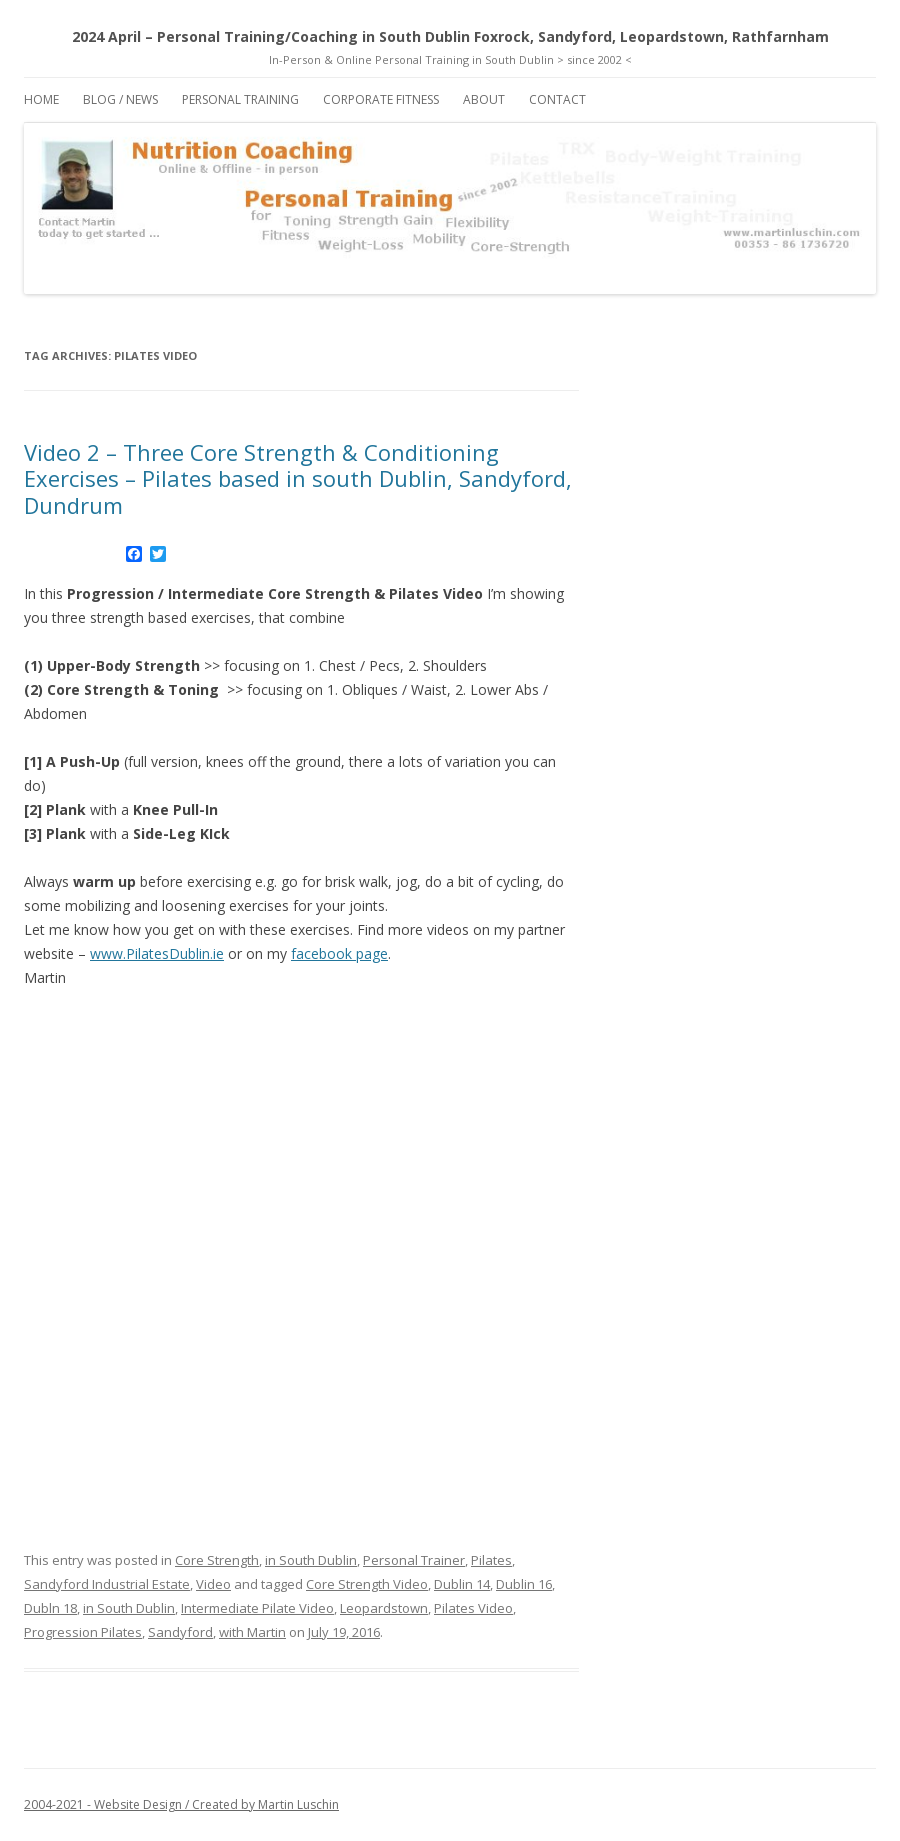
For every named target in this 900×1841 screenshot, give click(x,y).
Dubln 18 (50, 1608)
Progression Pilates (83, 1632)
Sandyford (180, 1632)
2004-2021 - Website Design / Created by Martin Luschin (181, 1804)
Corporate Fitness (381, 99)
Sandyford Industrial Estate (107, 1584)
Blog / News (120, 99)
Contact (557, 99)
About (484, 99)
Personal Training (240, 99)
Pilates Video (473, 1608)
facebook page (339, 953)
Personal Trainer (414, 1560)
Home (41, 99)
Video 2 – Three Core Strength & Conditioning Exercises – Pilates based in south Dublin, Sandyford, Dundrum (298, 478)
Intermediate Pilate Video (257, 1608)
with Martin (252, 1632)
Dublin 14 (462, 1584)
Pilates (491, 1560)
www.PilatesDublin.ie (157, 953)
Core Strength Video (367, 1584)
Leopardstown (384, 1608)
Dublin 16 (524, 1584)
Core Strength (217, 1560)
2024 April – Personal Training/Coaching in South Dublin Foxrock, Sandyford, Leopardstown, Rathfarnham (450, 36)
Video (213, 1584)
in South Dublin (311, 1560)
